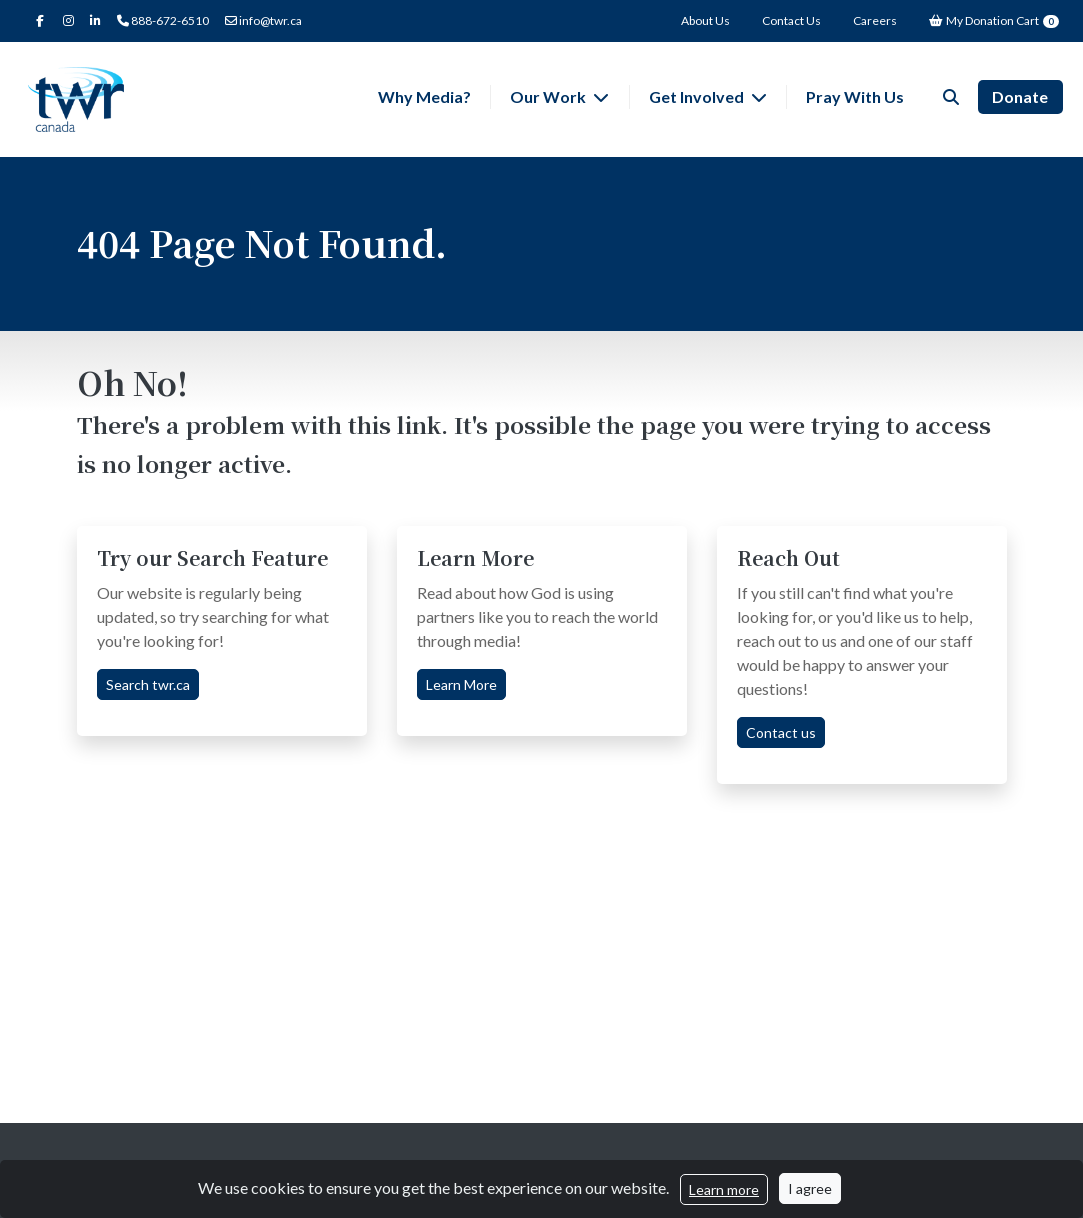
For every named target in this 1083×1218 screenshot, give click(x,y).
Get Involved (698, 96)
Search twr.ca (148, 684)
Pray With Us (855, 96)
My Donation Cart (994, 20)
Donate (1020, 96)
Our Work (549, 96)
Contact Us (791, 20)
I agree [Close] (810, 1188)
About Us (705, 20)
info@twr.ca (263, 20)
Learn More (461, 684)
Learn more (724, 1189)
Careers (875, 20)
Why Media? (424, 96)
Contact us (781, 732)
